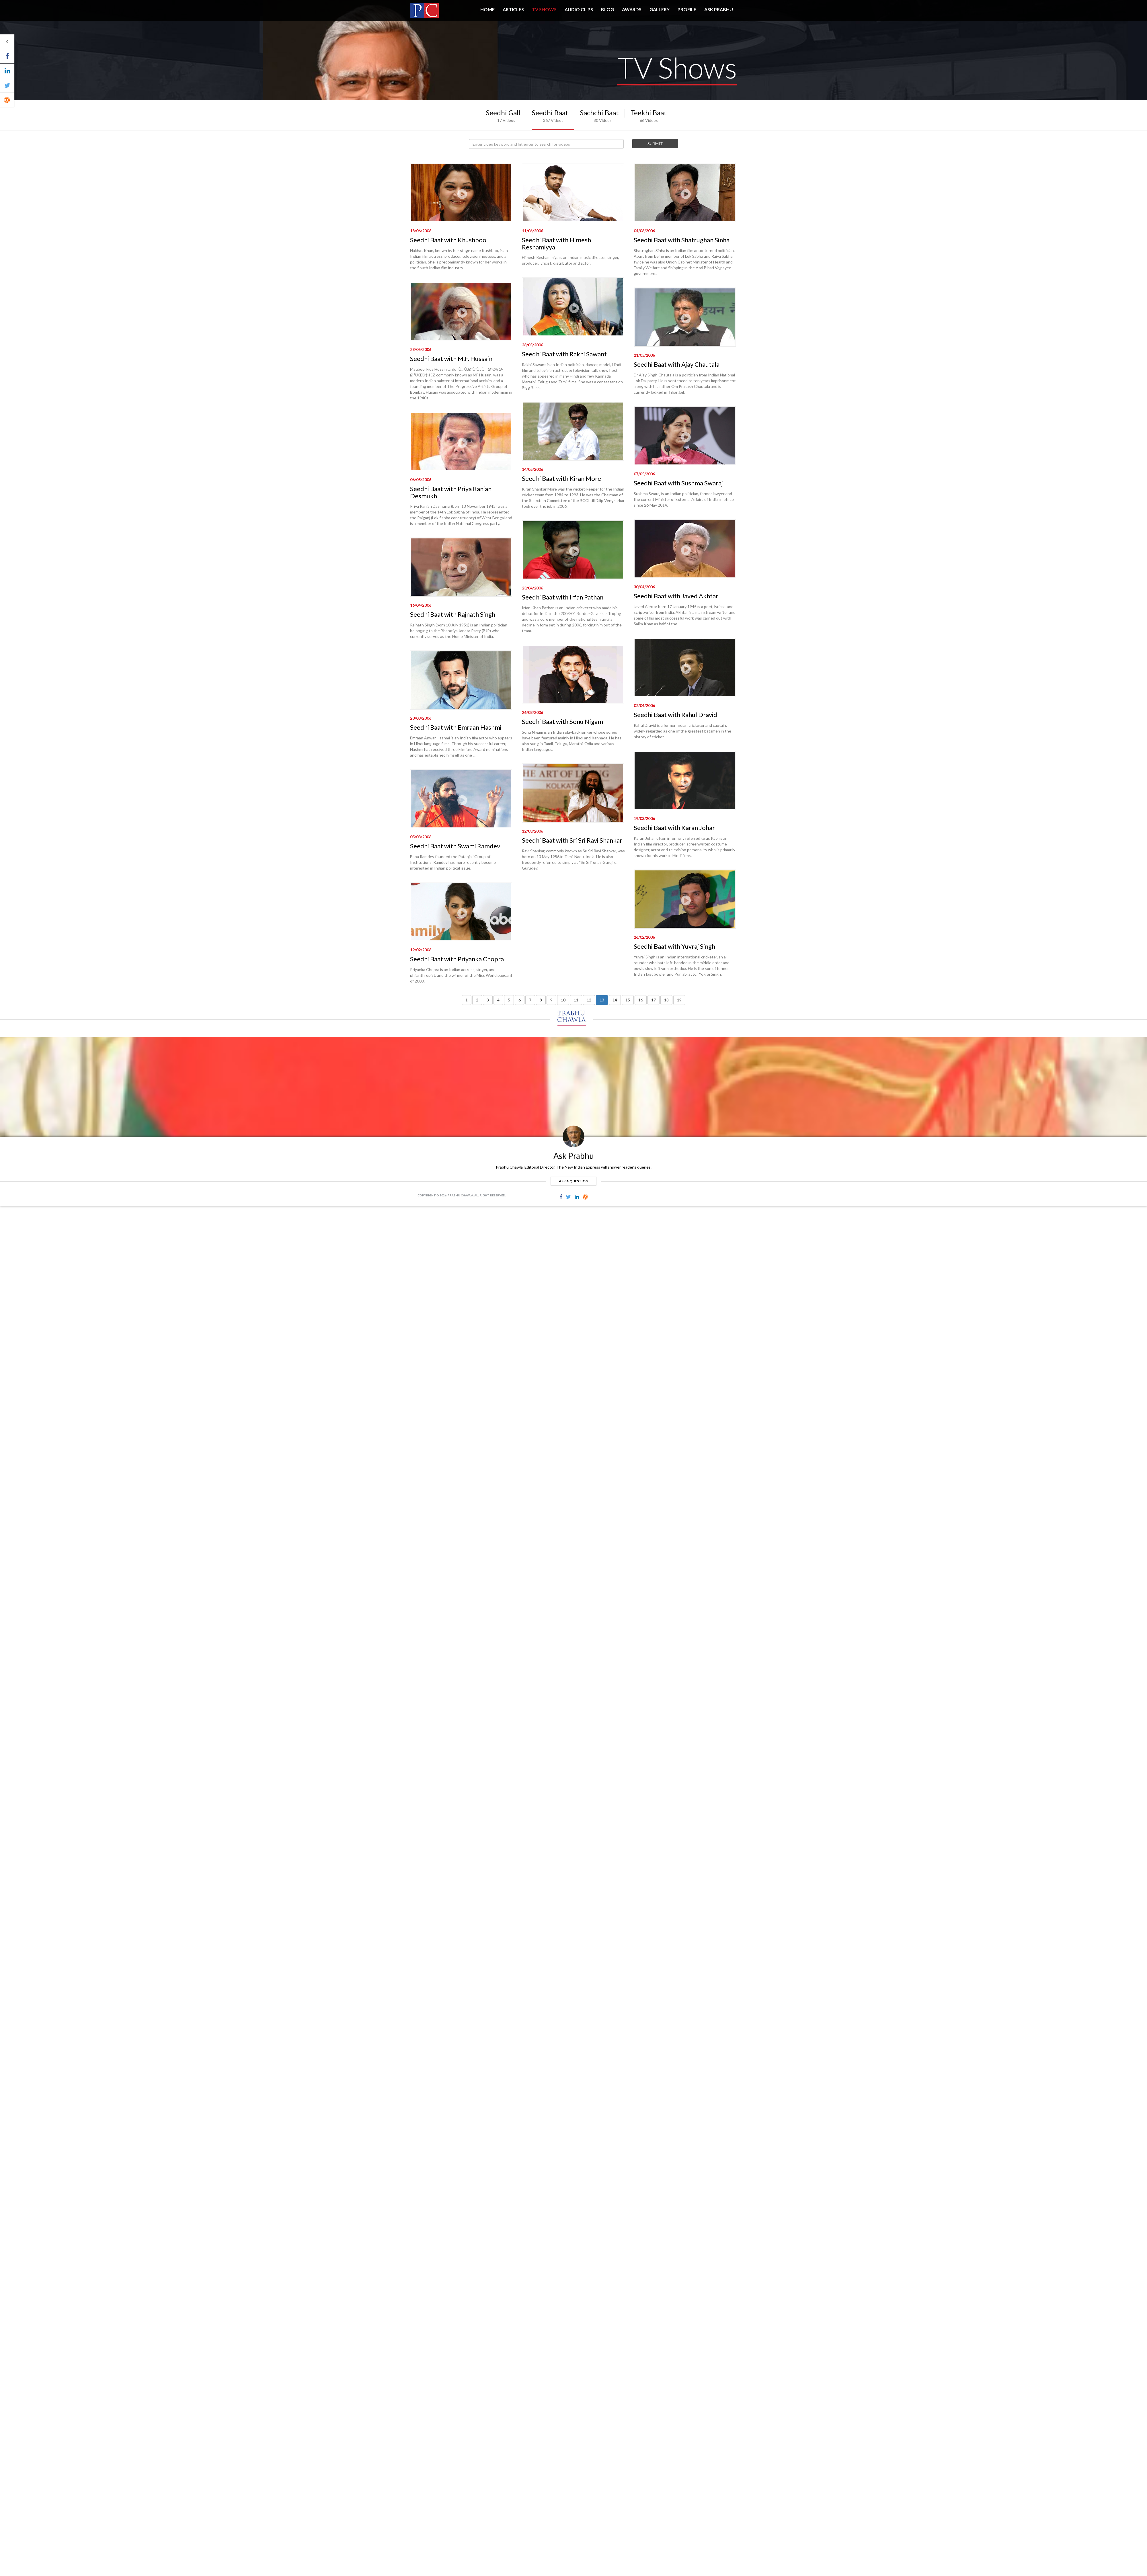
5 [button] (509, 999)
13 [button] (602, 999)
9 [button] (551, 999)
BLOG (607, 9)
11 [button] (576, 999)
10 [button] (563, 999)
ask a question (573, 1181)
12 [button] (589, 999)
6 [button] (519, 999)
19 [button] (679, 999)
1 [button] (466, 999)
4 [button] (498, 999)
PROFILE (687, 9)
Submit (655, 143)
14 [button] (614, 999)
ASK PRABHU (718, 9)
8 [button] (541, 999)
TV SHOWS (544, 9)
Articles (513, 9)
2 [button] (477, 999)
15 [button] (627, 999)
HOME (487, 9)
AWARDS (631, 9)
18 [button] (666, 999)
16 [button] (640, 999)
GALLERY (659, 9)
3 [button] (488, 999)
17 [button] (653, 999)
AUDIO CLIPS (579, 9)
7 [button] (530, 999)
